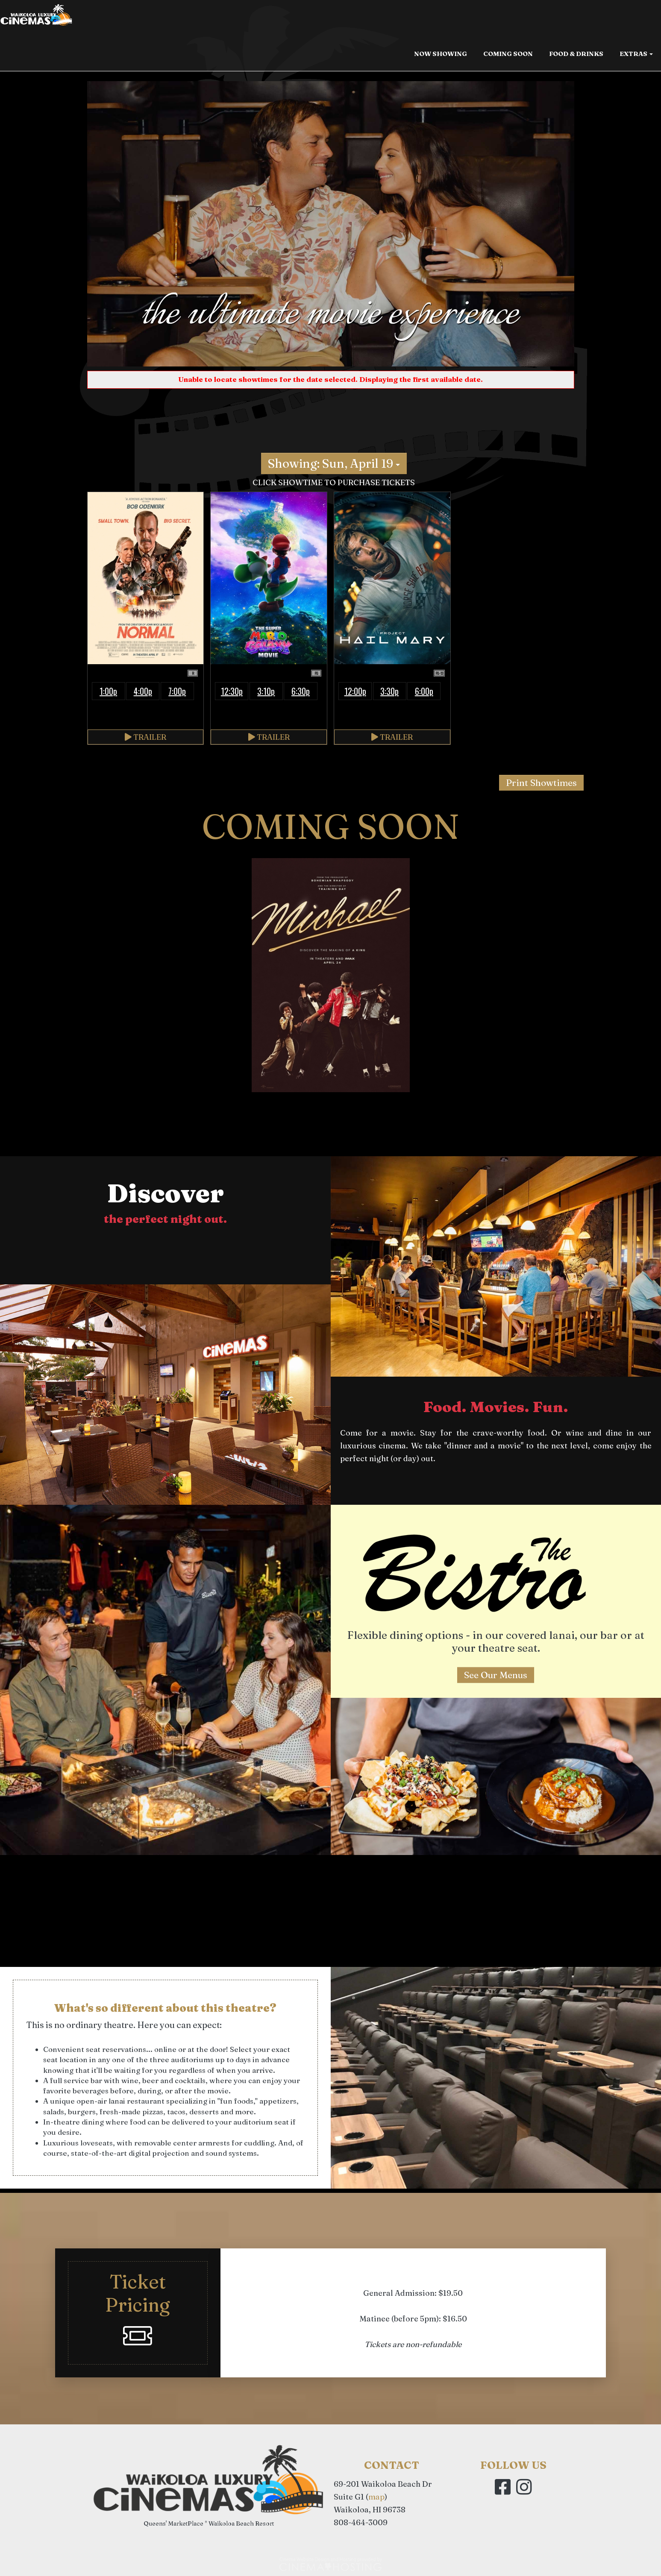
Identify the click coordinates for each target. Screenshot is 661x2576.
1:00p (108, 691)
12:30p (232, 691)
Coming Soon (508, 57)
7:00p (177, 691)
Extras (636, 57)
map (376, 2497)
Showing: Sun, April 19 (334, 463)
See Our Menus (495, 1674)
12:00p (355, 691)
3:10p (266, 691)
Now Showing (440, 57)
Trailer (145, 737)
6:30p (300, 691)
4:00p (143, 691)
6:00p (424, 691)
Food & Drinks (576, 57)
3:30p (389, 691)
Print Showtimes (541, 782)
